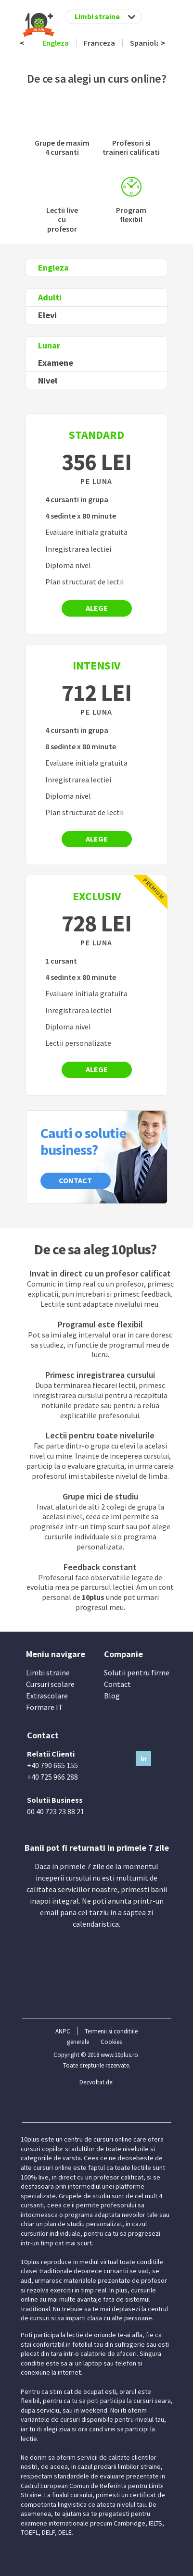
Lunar (49, 345)
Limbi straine (48, 1672)
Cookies (111, 2042)
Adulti (50, 297)
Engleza (55, 43)
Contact (75, 1180)
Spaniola (145, 43)
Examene (55, 362)
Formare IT (44, 1707)
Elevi (47, 315)
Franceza (99, 43)
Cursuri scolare (50, 1684)
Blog (112, 1695)
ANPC (62, 2031)
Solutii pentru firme (136, 1672)
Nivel (47, 380)
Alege (97, 608)
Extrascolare (47, 1695)
